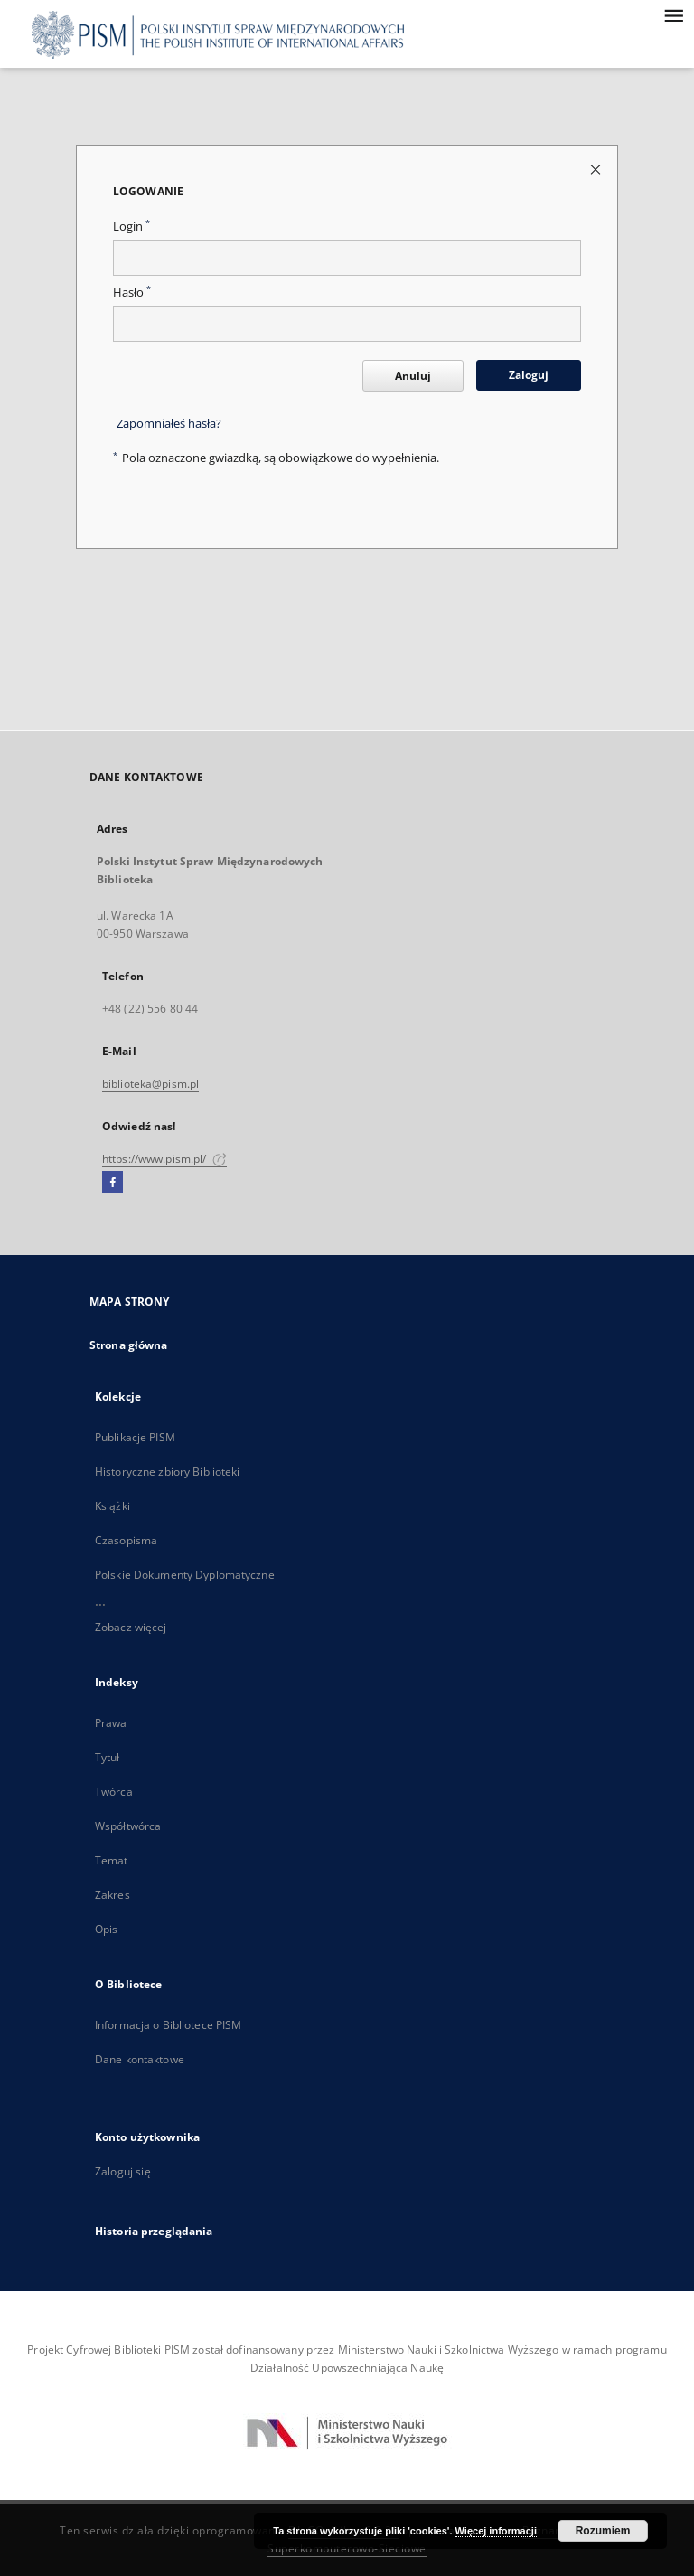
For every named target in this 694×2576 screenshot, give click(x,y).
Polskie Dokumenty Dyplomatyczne (185, 1574)
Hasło (132, 292)
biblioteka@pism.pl (150, 1083)
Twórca (114, 1791)
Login (131, 226)
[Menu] (673, 14)
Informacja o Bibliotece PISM (168, 2025)
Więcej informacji (496, 2530)
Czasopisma (126, 1540)
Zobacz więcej (131, 1627)
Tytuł (107, 1757)
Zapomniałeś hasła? (169, 423)
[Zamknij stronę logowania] (597, 168)
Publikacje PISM (135, 1437)
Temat (111, 1860)
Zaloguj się (123, 2171)
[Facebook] (112, 1183)
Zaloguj (529, 374)
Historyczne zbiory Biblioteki (167, 1471)
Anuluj (413, 375)
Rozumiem (603, 2530)
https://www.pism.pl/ (164, 1158)
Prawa (111, 1723)
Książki (112, 1506)
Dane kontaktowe (139, 2059)
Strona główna (128, 1345)
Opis (106, 1929)
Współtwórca (128, 1826)
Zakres (112, 1894)
